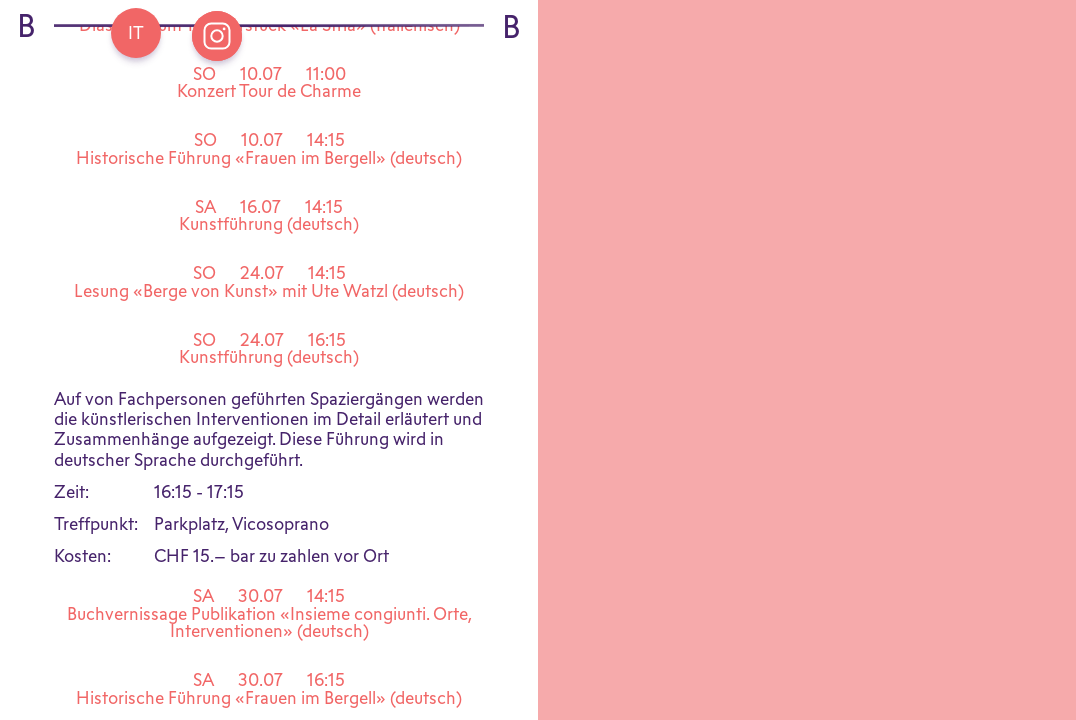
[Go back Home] (136, 33)
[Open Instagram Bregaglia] (217, 36)
